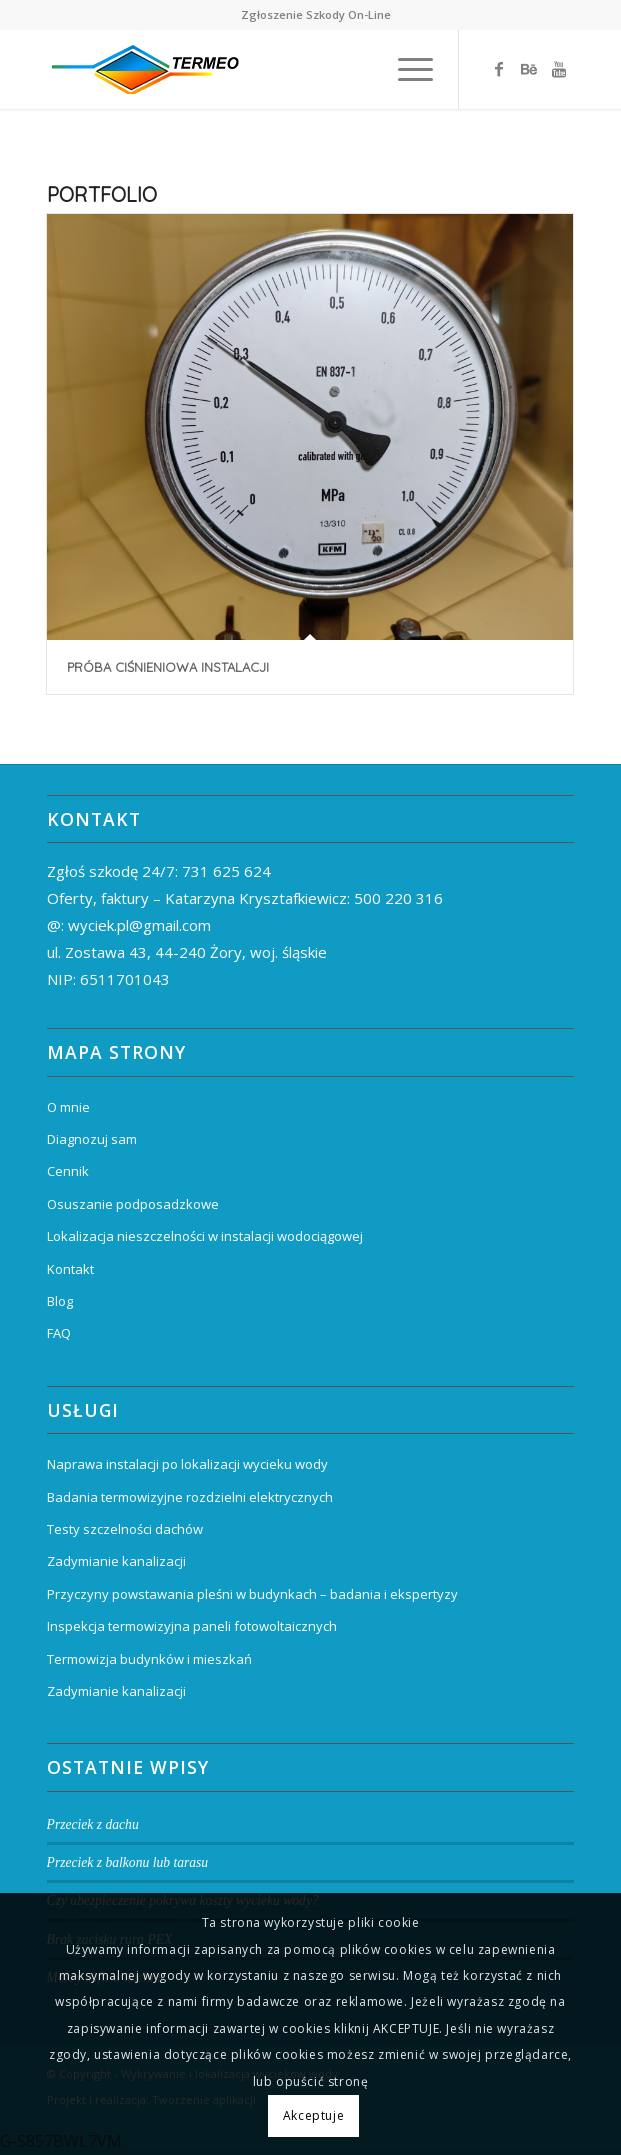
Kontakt (70, 1269)
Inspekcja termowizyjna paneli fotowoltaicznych (192, 1626)
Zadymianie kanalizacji (116, 1561)
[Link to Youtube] (559, 69)
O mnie (68, 1107)
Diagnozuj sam (92, 1139)
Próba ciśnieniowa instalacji (168, 667)
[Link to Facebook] (499, 69)
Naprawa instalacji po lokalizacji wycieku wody (187, 1464)
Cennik (68, 1171)
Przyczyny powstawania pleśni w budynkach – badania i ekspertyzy (252, 1594)
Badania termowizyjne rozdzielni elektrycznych (190, 1497)
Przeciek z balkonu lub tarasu (128, 1862)
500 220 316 (398, 898)
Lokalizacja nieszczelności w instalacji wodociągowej (205, 1236)
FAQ (59, 1333)
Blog (60, 1301)
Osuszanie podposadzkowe (133, 1204)
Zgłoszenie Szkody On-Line (316, 14)
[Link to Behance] (529, 69)
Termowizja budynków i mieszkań (149, 1659)
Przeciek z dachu (93, 1824)
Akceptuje (313, 2115)
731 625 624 (226, 871)
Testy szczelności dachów (125, 1529)
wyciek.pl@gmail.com (139, 925)
